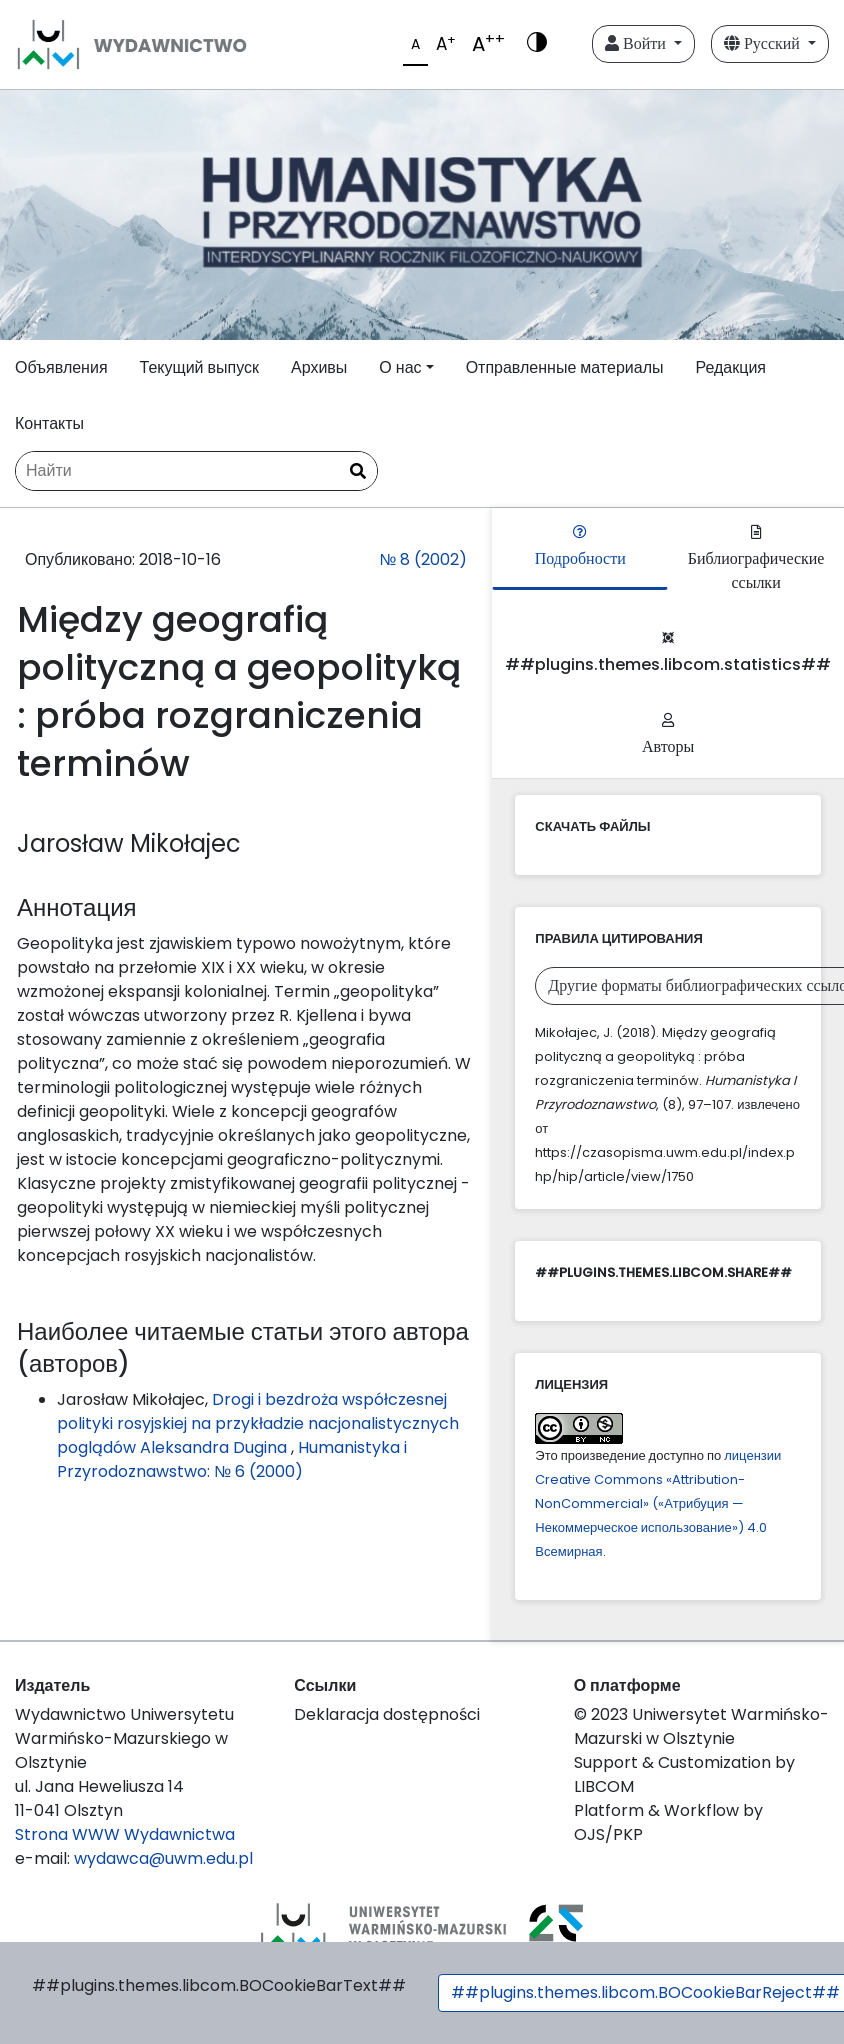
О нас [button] (400, 367)
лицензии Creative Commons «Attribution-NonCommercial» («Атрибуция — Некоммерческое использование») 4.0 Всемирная (658, 1503)
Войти (637, 43)
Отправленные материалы (565, 367)
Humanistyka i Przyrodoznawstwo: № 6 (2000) (232, 1459)
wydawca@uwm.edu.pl (163, 1858)
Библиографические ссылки (756, 559)
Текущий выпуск (199, 367)
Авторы (668, 735)
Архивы (319, 367)
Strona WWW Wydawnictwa (125, 1834)
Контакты (49, 423)
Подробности (580, 547)
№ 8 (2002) (423, 559)
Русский (764, 43)
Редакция (730, 367)
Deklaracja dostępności (387, 1714)
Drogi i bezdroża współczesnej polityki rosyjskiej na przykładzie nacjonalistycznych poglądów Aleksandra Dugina (258, 1423)
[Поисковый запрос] (196, 471)
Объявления (61, 367)
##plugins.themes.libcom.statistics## (668, 653)
